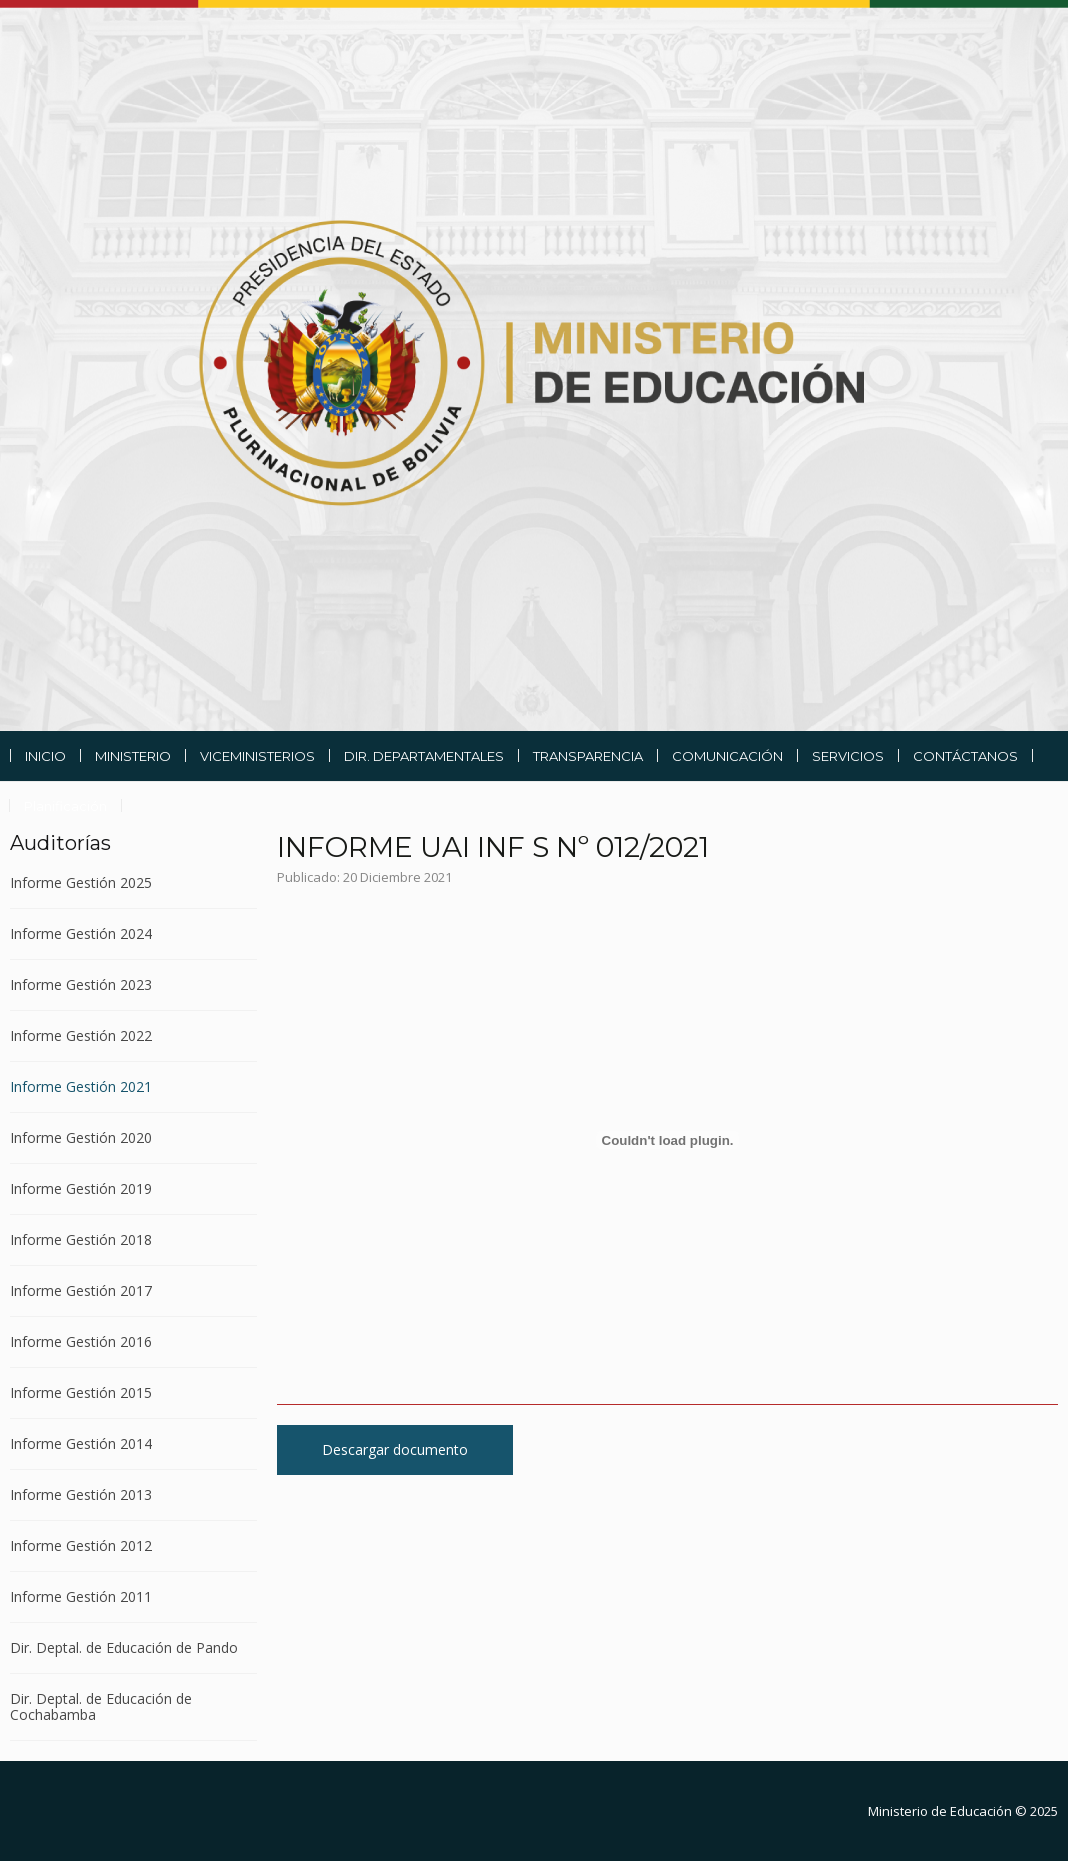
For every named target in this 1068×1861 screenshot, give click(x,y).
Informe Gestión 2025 (81, 883)
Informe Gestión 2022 (81, 1035)
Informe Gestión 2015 (81, 1392)
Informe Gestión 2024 (81, 933)
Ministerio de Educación (940, 1811)
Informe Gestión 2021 (81, 1086)
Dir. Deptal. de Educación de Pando (124, 1647)
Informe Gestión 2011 (81, 1596)
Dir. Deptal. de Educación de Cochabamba (101, 1706)
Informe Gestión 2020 (81, 1137)
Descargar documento (395, 1449)
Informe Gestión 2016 (81, 1341)
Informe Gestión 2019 (81, 1188)
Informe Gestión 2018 (81, 1239)
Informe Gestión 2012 (81, 1545)
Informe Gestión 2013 (81, 1494)
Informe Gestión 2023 (81, 984)
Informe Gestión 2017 (81, 1290)
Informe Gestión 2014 (81, 1443)
